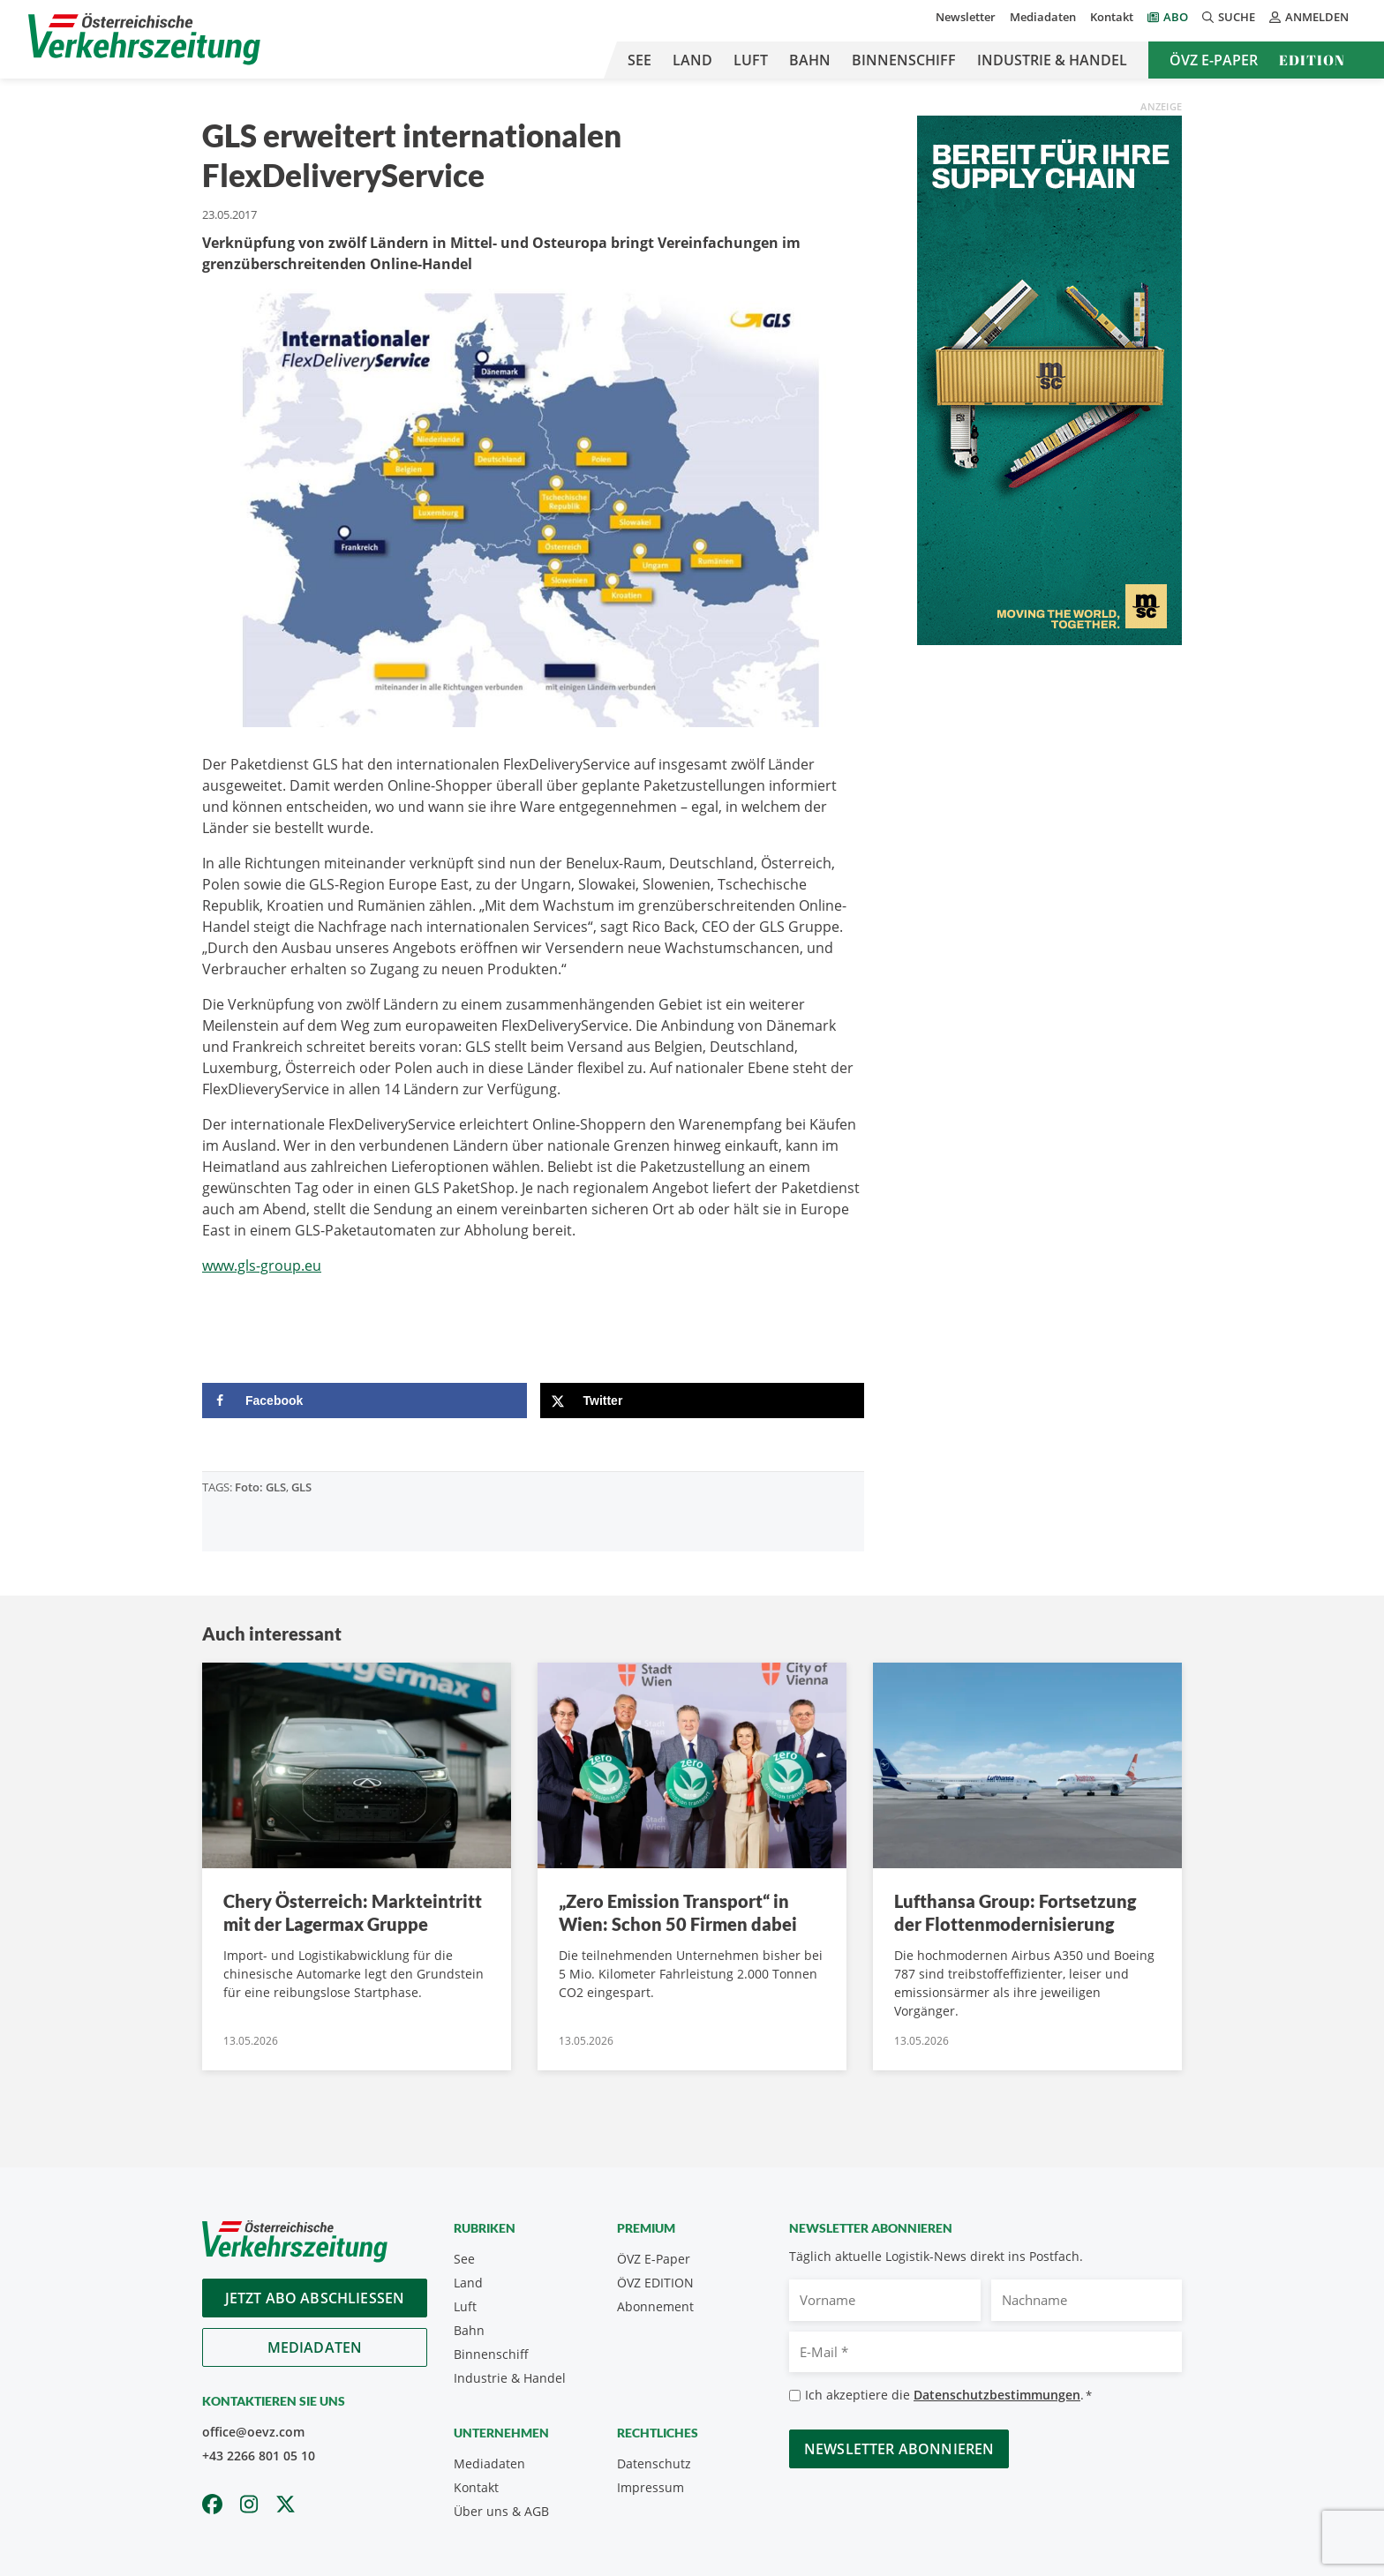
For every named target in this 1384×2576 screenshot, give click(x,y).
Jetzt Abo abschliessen (315, 2298)
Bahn (810, 60)
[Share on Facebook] (364, 1400)
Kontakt (1111, 17)
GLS (301, 1487)
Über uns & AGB (501, 2511)
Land (692, 60)
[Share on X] (702, 1400)
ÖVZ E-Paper (1214, 60)
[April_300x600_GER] (1049, 378)
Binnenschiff (904, 60)
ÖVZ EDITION (655, 2282)
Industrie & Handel (1052, 60)
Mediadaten (1043, 17)
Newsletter (966, 17)
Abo (1175, 17)
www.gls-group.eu (261, 1265)
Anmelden (1309, 17)
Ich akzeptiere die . (948, 2395)
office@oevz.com (253, 2431)
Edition (1312, 60)
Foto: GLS (260, 1487)
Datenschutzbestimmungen (997, 2394)
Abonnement (655, 2306)
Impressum (650, 2487)
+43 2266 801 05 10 (258, 2455)
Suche (1228, 17)
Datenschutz (654, 2463)
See (639, 60)
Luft (750, 60)
